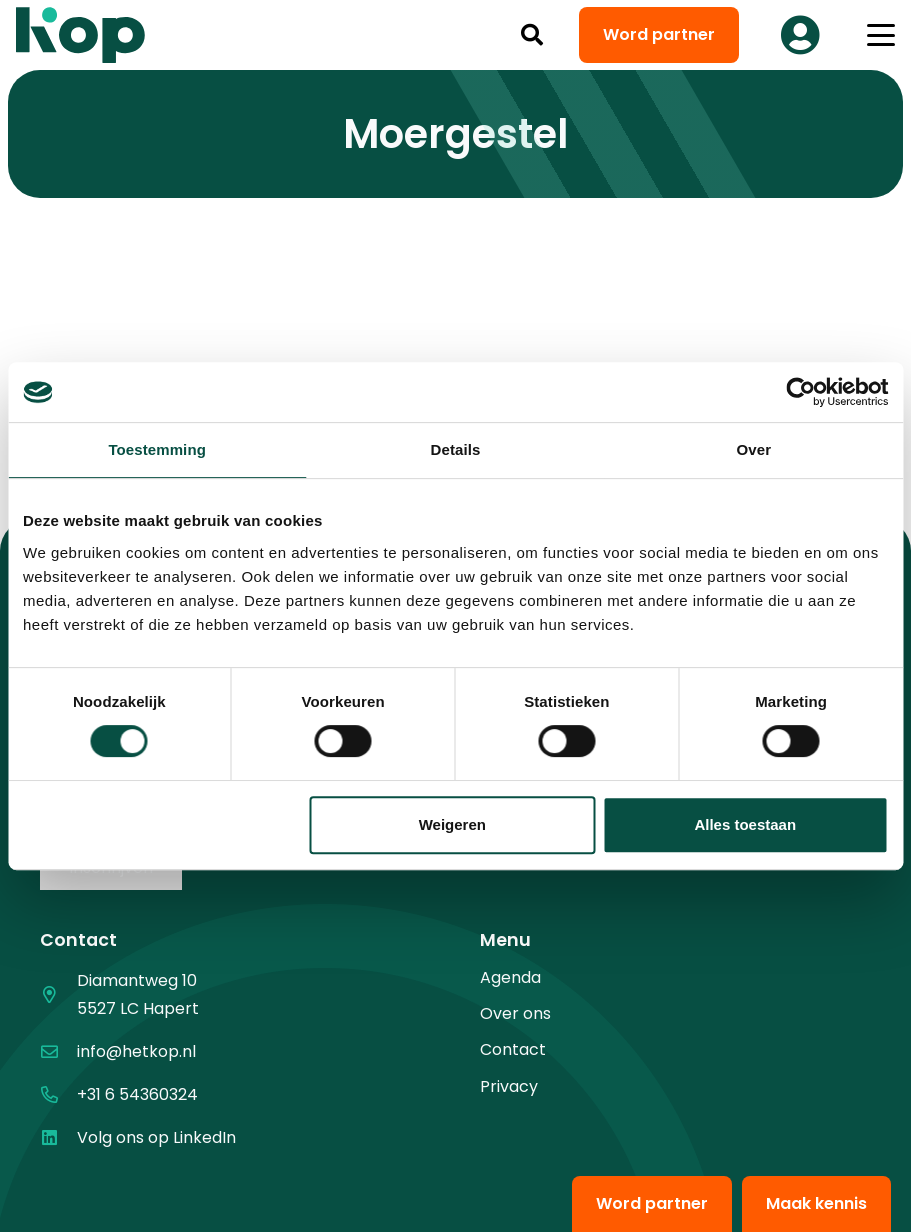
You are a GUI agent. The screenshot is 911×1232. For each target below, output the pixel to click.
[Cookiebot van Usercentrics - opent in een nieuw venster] (800, 392)
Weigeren (452, 824)
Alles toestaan (745, 824)
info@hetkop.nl (136, 1051)
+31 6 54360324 (137, 1094)
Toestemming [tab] (157, 449)
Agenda (510, 977)
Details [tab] (456, 449)
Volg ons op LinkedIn (156, 1137)
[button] (532, 35)
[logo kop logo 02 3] (81, 35)
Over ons (515, 1013)
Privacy (509, 1086)
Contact (513, 1049)
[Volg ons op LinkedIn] (58, 1137)
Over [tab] (754, 449)
